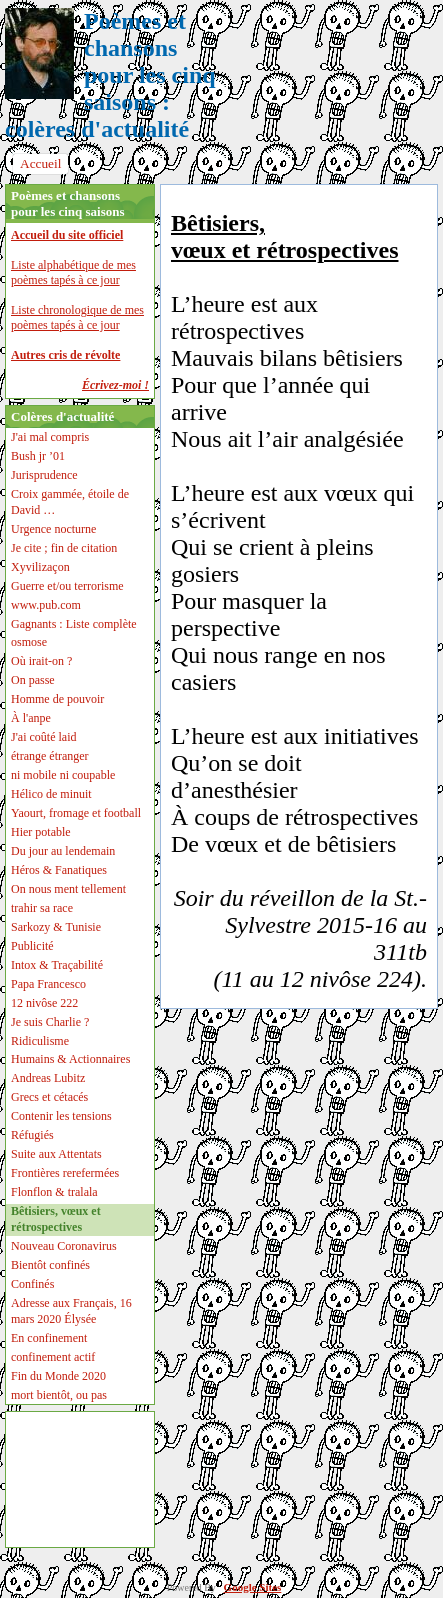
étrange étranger (50, 756)
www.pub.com (46, 605)
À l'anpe (31, 718)
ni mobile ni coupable (63, 775)
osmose (29, 642)
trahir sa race (42, 908)
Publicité (32, 946)
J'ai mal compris (50, 437)
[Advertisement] (73, 1479)
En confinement (49, 1338)
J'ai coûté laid (43, 737)
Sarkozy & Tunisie (56, 927)
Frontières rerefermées (65, 1173)
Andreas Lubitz (48, 1078)
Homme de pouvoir (57, 699)
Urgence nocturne (53, 529)
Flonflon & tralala (54, 1192)
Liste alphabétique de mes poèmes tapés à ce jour (73, 272)
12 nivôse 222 (44, 1003)
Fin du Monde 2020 (58, 1376)
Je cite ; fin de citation (64, 548)
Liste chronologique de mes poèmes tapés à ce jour (77, 317)
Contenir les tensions (61, 1116)
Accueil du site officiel (67, 235)
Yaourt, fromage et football (76, 813)
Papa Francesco (48, 984)
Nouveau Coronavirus (64, 1246)
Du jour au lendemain (63, 851)
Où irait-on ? (41, 661)
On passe (33, 680)
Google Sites (253, 1587)
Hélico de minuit (51, 794)
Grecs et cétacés (49, 1097)
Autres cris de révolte (65, 355)
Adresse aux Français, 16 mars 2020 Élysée (71, 1311)
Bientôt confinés (50, 1265)
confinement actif (53, 1357)
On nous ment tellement (68, 889)
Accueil (40, 163)
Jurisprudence (44, 475)
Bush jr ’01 (38, 456)
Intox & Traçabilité (57, 965)
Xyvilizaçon (40, 567)
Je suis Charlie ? (50, 1022)
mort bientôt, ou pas (59, 1395)
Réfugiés (32, 1135)
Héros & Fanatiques (59, 870)
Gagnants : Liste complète (74, 624)
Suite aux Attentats (56, 1154)
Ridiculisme (40, 1041)
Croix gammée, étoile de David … (70, 502)
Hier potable (41, 832)
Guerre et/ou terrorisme (67, 586)
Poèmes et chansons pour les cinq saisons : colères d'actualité (110, 75)
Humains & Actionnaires (70, 1059)
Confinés (32, 1284)
